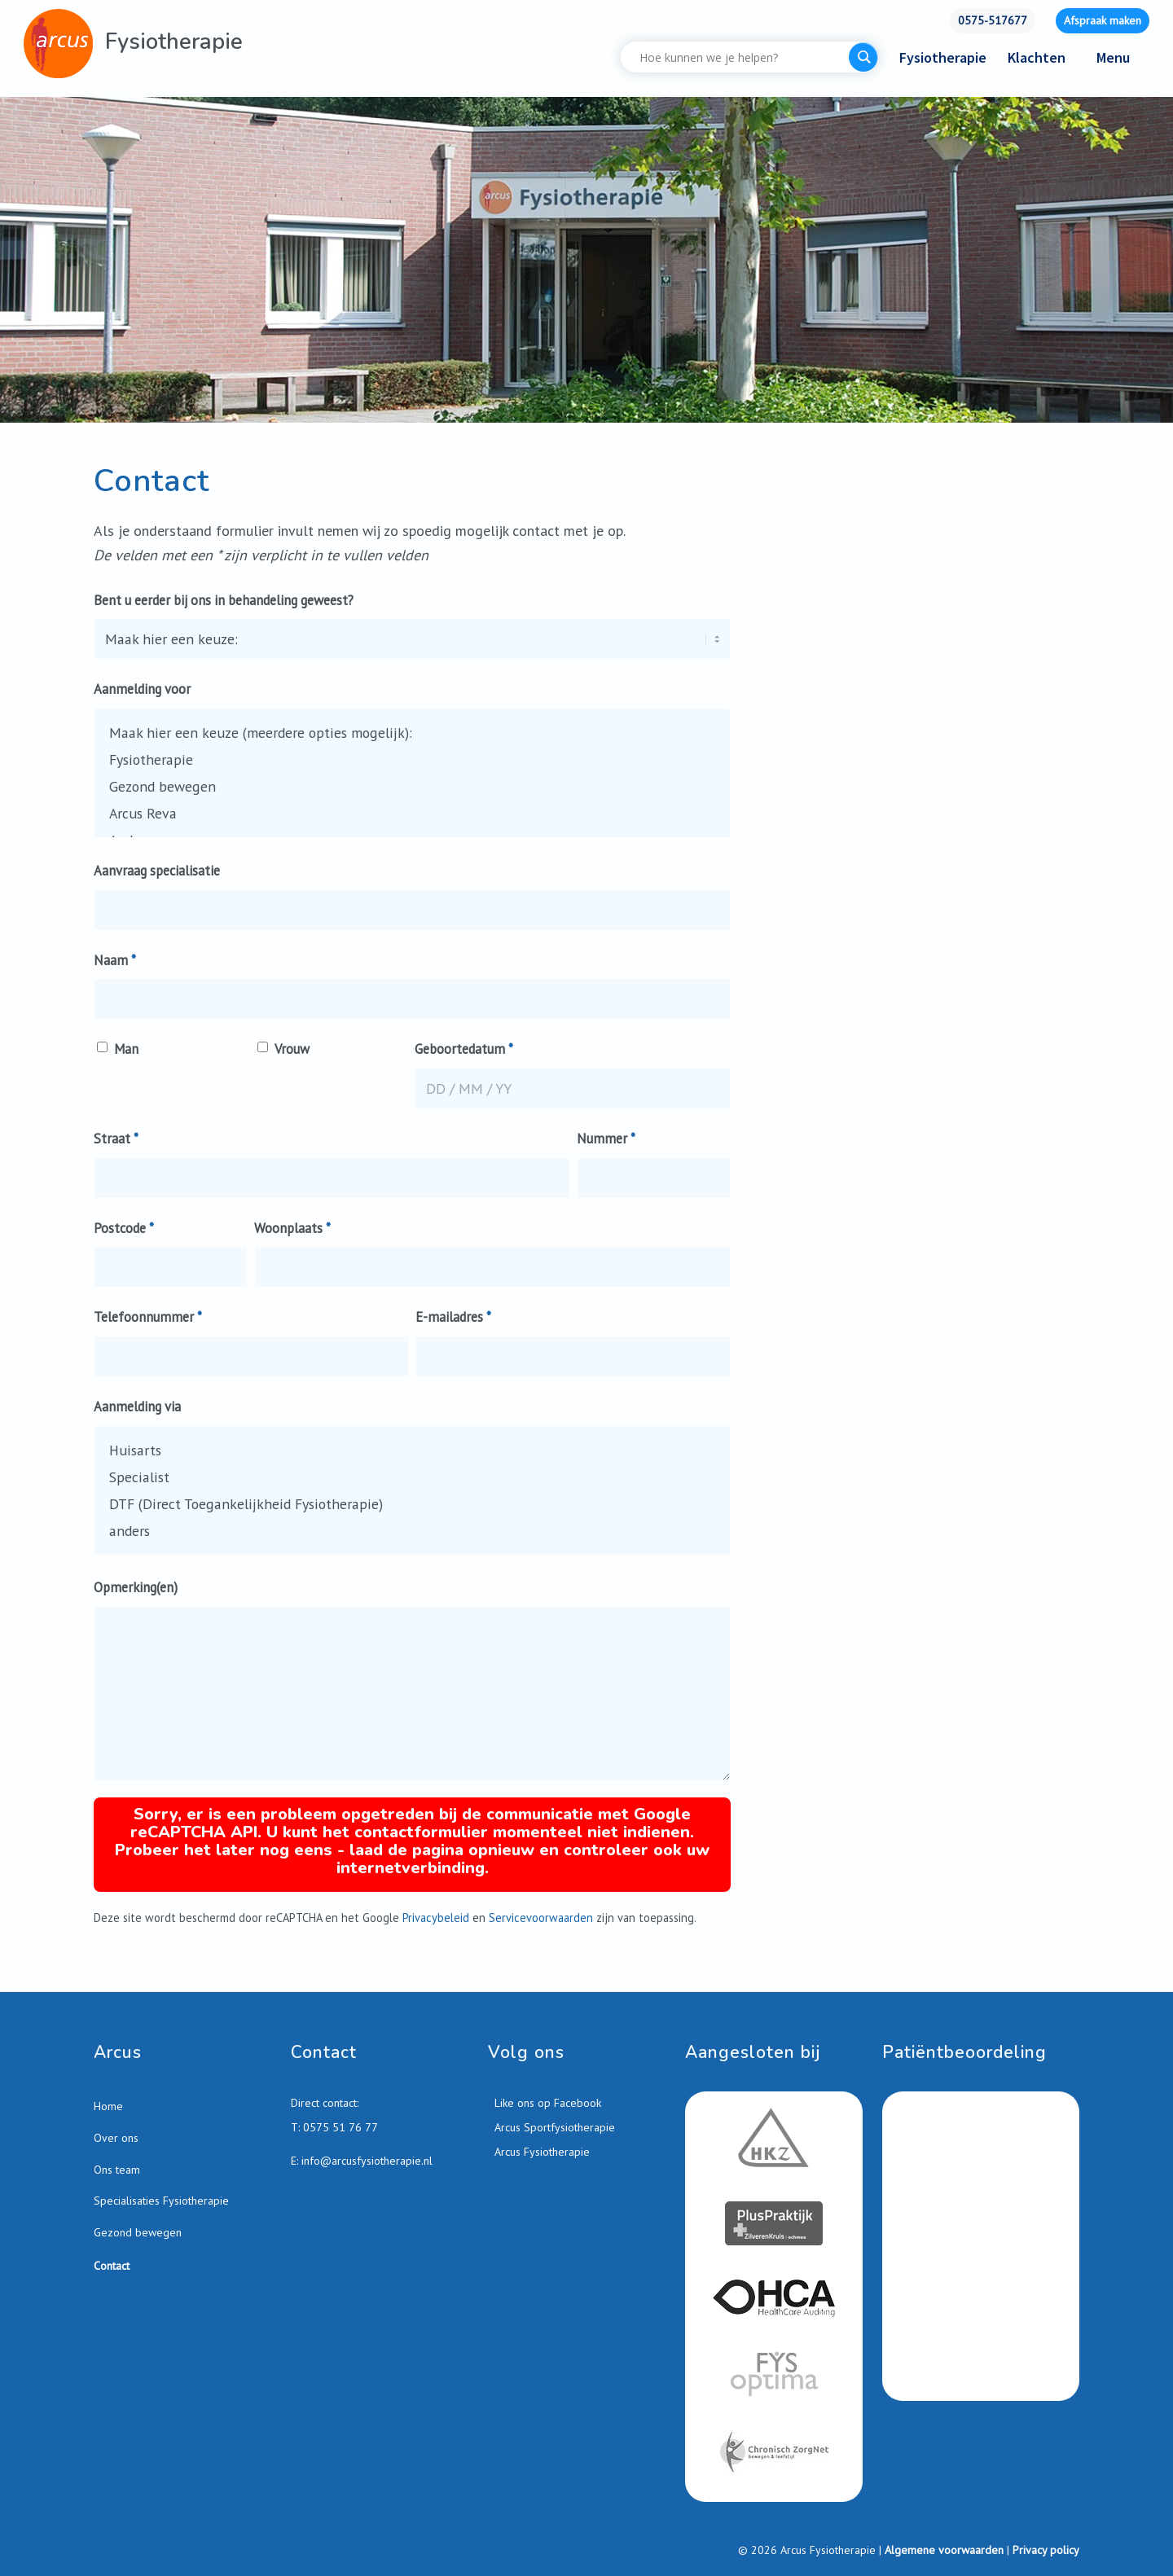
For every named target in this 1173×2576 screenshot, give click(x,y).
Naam (115, 960)
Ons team (117, 2171)
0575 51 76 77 (340, 2129)
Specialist (412, 1477)
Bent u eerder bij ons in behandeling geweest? (224, 600)
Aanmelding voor (142, 689)
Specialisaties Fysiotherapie (161, 2202)
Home (108, 2107)
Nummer (606, 1139)
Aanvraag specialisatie (157, 871)
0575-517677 (992, 20)
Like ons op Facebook (546, 2104)
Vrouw (292, 1049)
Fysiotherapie (412, 759)
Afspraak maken (1102, 20)
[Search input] (738, 57)
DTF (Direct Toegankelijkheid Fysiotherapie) (412, 1503)
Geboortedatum (464, 1049)
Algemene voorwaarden (944, 2551)
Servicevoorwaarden (541, 1919)
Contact (112, 2267)
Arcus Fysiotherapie (540, 2153)
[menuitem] (992, 20)
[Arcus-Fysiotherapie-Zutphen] (58, 43)
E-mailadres (453, 1317)
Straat (116, 1139)
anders (412, 1530)
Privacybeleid (435, 1919)
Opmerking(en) (136, 1587)
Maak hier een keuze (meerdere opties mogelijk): (412, 732)
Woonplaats (292, 1228)
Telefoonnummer (148, 1317)
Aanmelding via (137, 1406)
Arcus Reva (412, 813)
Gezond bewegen (412, 786)
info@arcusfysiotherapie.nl (367, 2163)
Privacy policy (1046, 2551)
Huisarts (412, 1450)
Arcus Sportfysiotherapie (553, 2129)
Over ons (116, 2139)
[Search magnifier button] (863, 57)
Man (126, 1049)
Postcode (124, 1228)
